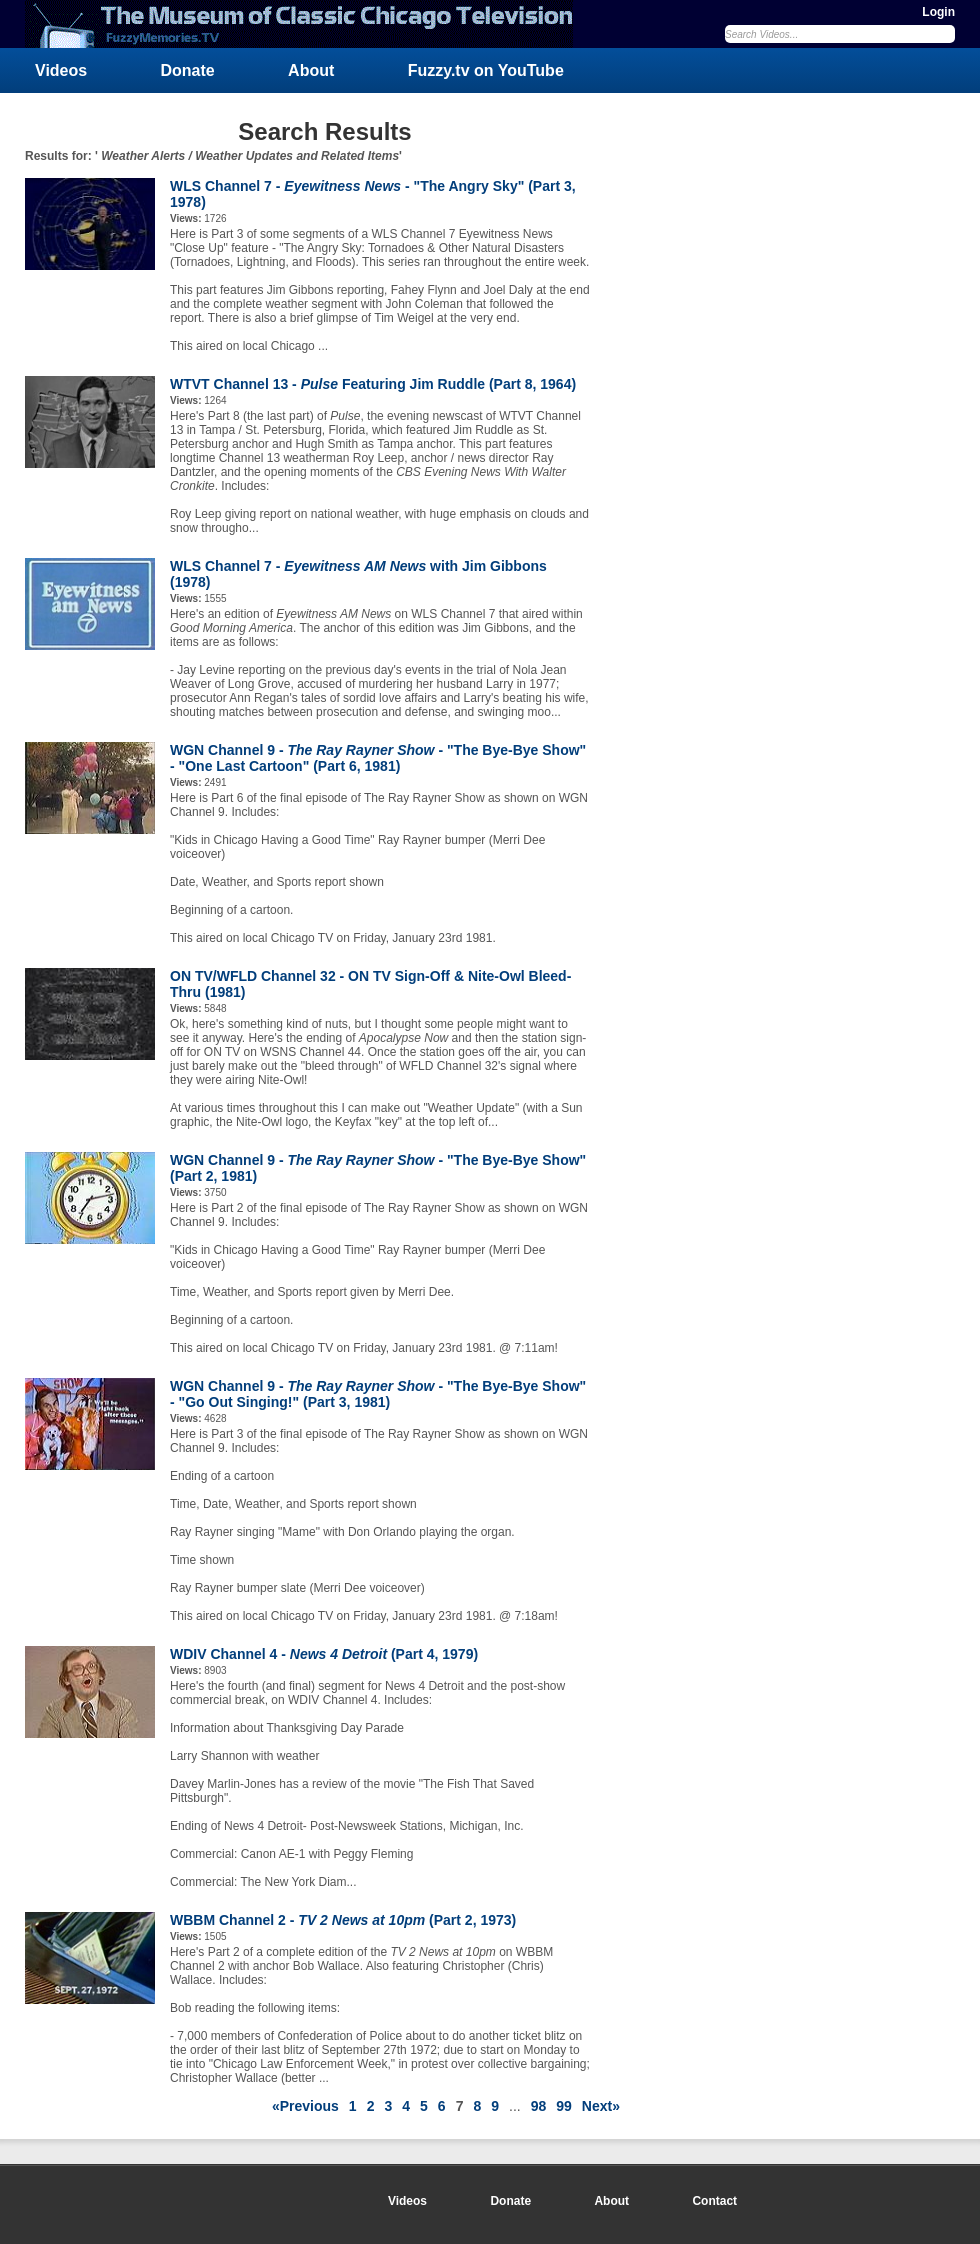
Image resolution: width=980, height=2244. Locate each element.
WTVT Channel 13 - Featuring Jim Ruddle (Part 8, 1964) (373, 384)
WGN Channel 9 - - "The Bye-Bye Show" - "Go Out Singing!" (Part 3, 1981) (378, 1394)
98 (539, 2106)
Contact (714, 2201)
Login (938, 12)
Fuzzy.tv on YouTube (486, 70)
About (311, 70)
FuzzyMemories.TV (307, 24)
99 (564, 2106)
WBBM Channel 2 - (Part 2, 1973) (343, 1920)
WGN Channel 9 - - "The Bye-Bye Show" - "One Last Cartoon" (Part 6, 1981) (378, 758)
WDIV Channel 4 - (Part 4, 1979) (324, 1654)
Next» (601, 2106)
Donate (188, 70)
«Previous (305, 2106)
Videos (61, 70)
